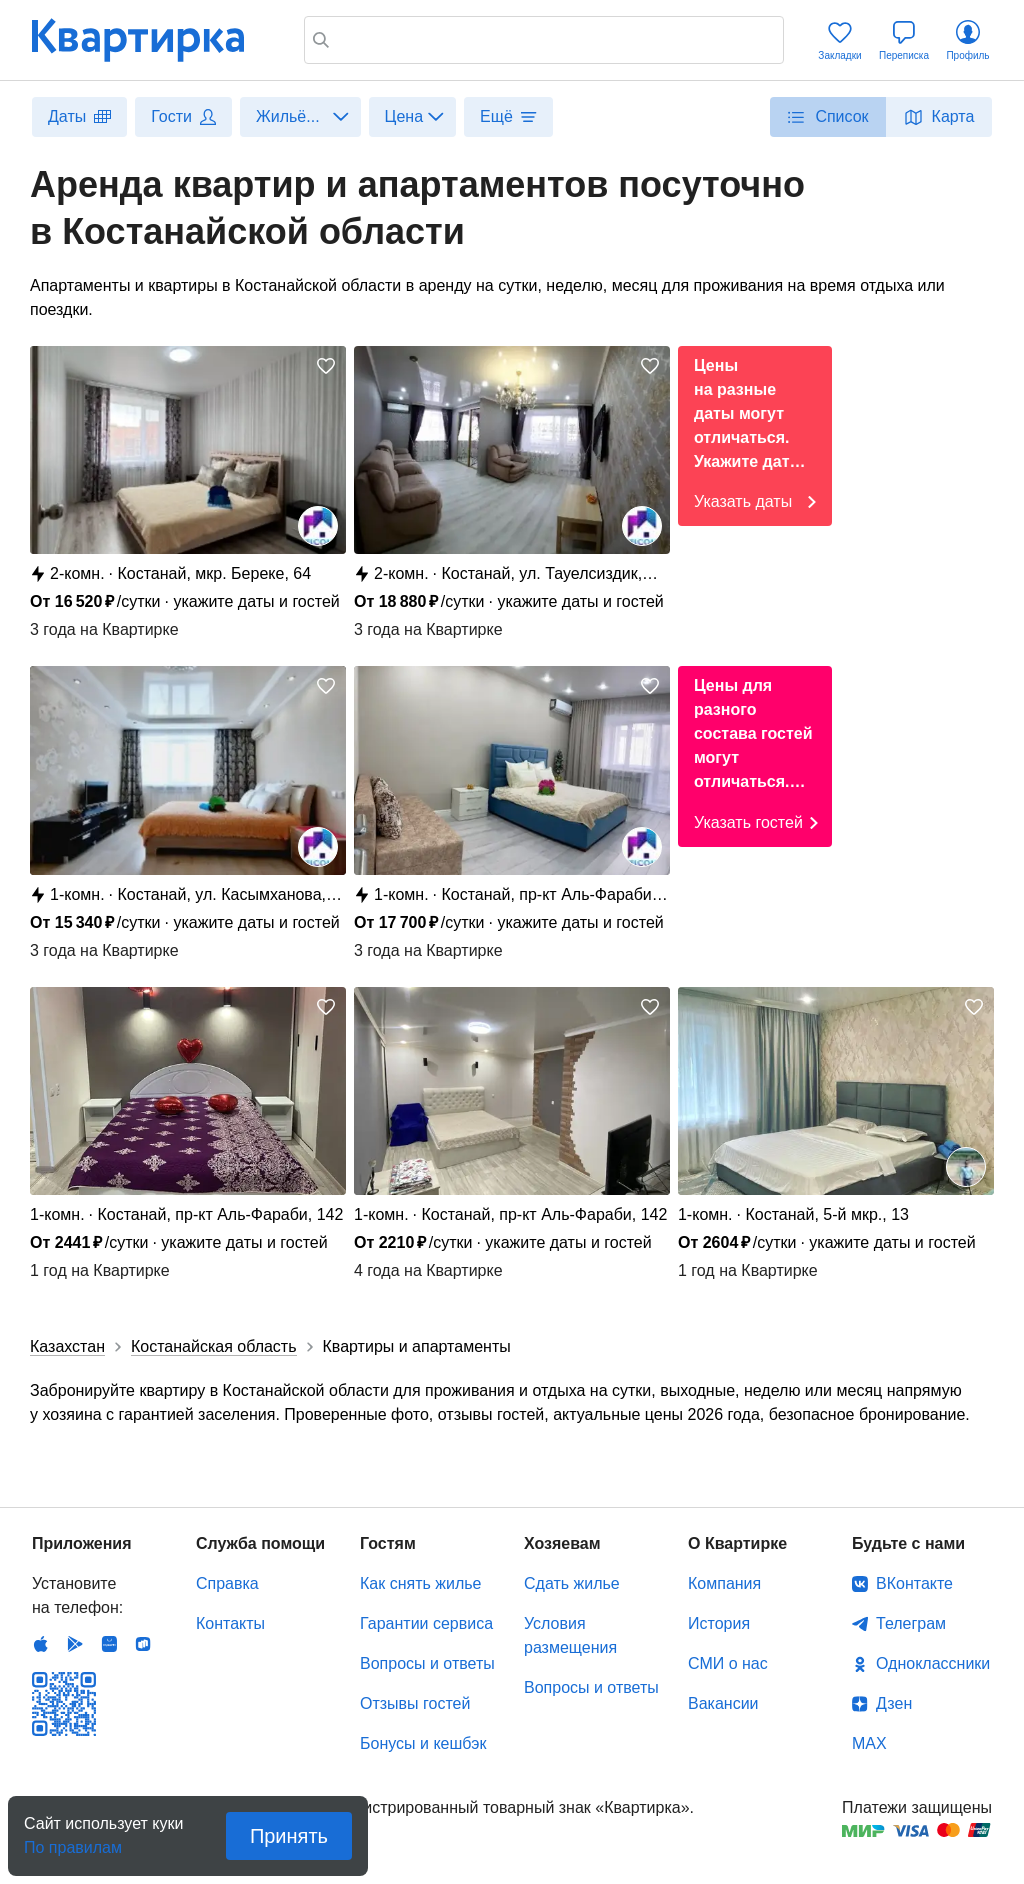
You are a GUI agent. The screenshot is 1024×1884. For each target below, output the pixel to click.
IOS (41, 1644)
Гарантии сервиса (426, 1623)
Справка (227, 1583)
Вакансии (723, 1703)
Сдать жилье (572, 1583)
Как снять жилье (420, 1583)
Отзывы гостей (415, 1703)
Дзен (894, 1703)
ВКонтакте (914, 1583)
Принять (289, 1836)
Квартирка (152, 40)
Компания (724, 1583)
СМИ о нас (728, 1663)
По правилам (73, 1841)
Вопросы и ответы (427, 1663)
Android (75, 1644)
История (719, 1623)
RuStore (143, 1644)
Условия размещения (570, 1635)
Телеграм (911, 1623)
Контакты (230, 1623)
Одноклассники (933, 1663)
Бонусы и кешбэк (423, 1743)
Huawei (109, 1644)
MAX (869, 1743)
